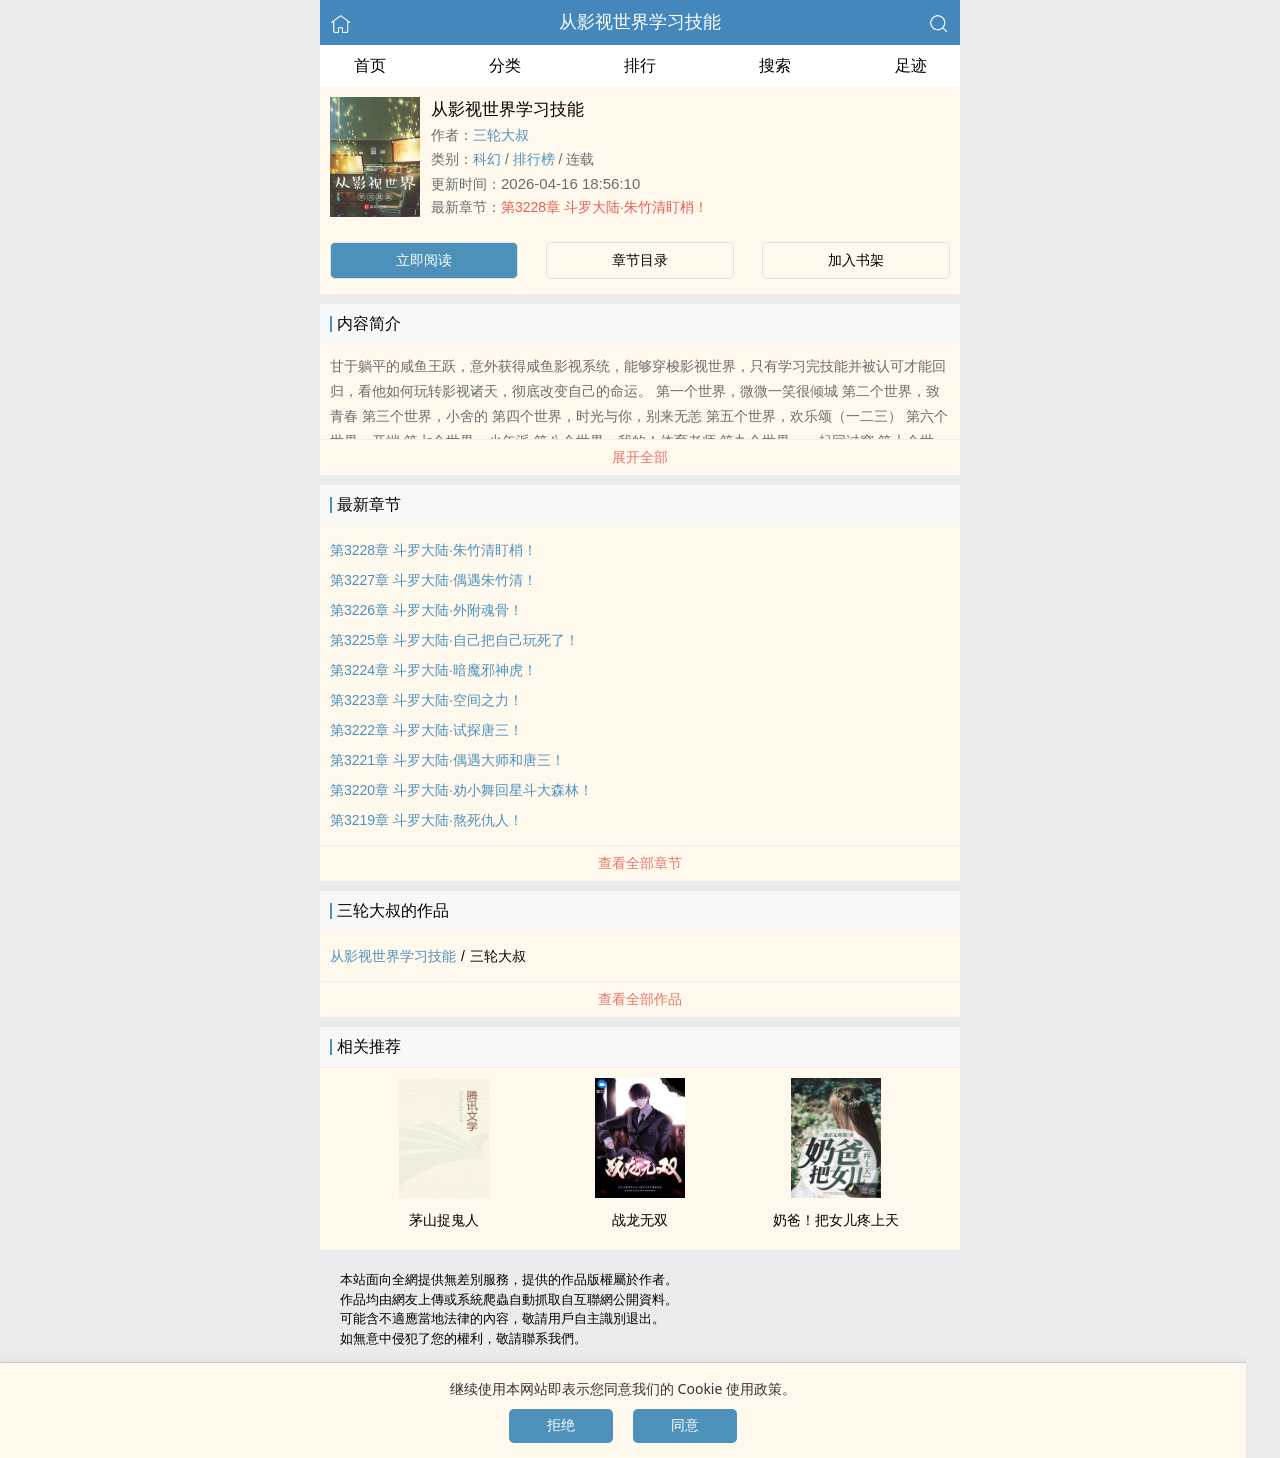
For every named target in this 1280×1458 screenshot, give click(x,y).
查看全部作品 (640, 999)
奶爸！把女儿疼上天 (836, 1220)
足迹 (911, 65)
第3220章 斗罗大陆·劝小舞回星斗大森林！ (461, 790)
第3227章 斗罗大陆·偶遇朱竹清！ (433, 580)
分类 (505, 65)
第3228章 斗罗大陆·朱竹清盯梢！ (604, 207)
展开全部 (640, 457)
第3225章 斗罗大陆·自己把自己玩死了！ (454, 640)
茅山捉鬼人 (444, 1220)
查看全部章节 (640, 863)
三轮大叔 (501, 135)
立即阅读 (424, 260)
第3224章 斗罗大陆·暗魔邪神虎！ (433, 670)
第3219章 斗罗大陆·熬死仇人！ (426, 820)
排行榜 (534, 159)
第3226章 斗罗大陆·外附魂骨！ (426, 610)
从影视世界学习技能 (640, 22)
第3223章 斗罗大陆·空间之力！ (426, 700)
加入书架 (856, 260)
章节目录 (640, 260)
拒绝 (561, 1425)
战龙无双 (640, 1220)
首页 (370, 65)
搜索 (775, 65)
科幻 (487, 159)
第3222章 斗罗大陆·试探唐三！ (426, 730)
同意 (685, 1425)
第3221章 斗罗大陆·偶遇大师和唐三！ (447, 760)
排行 (640, 65)
